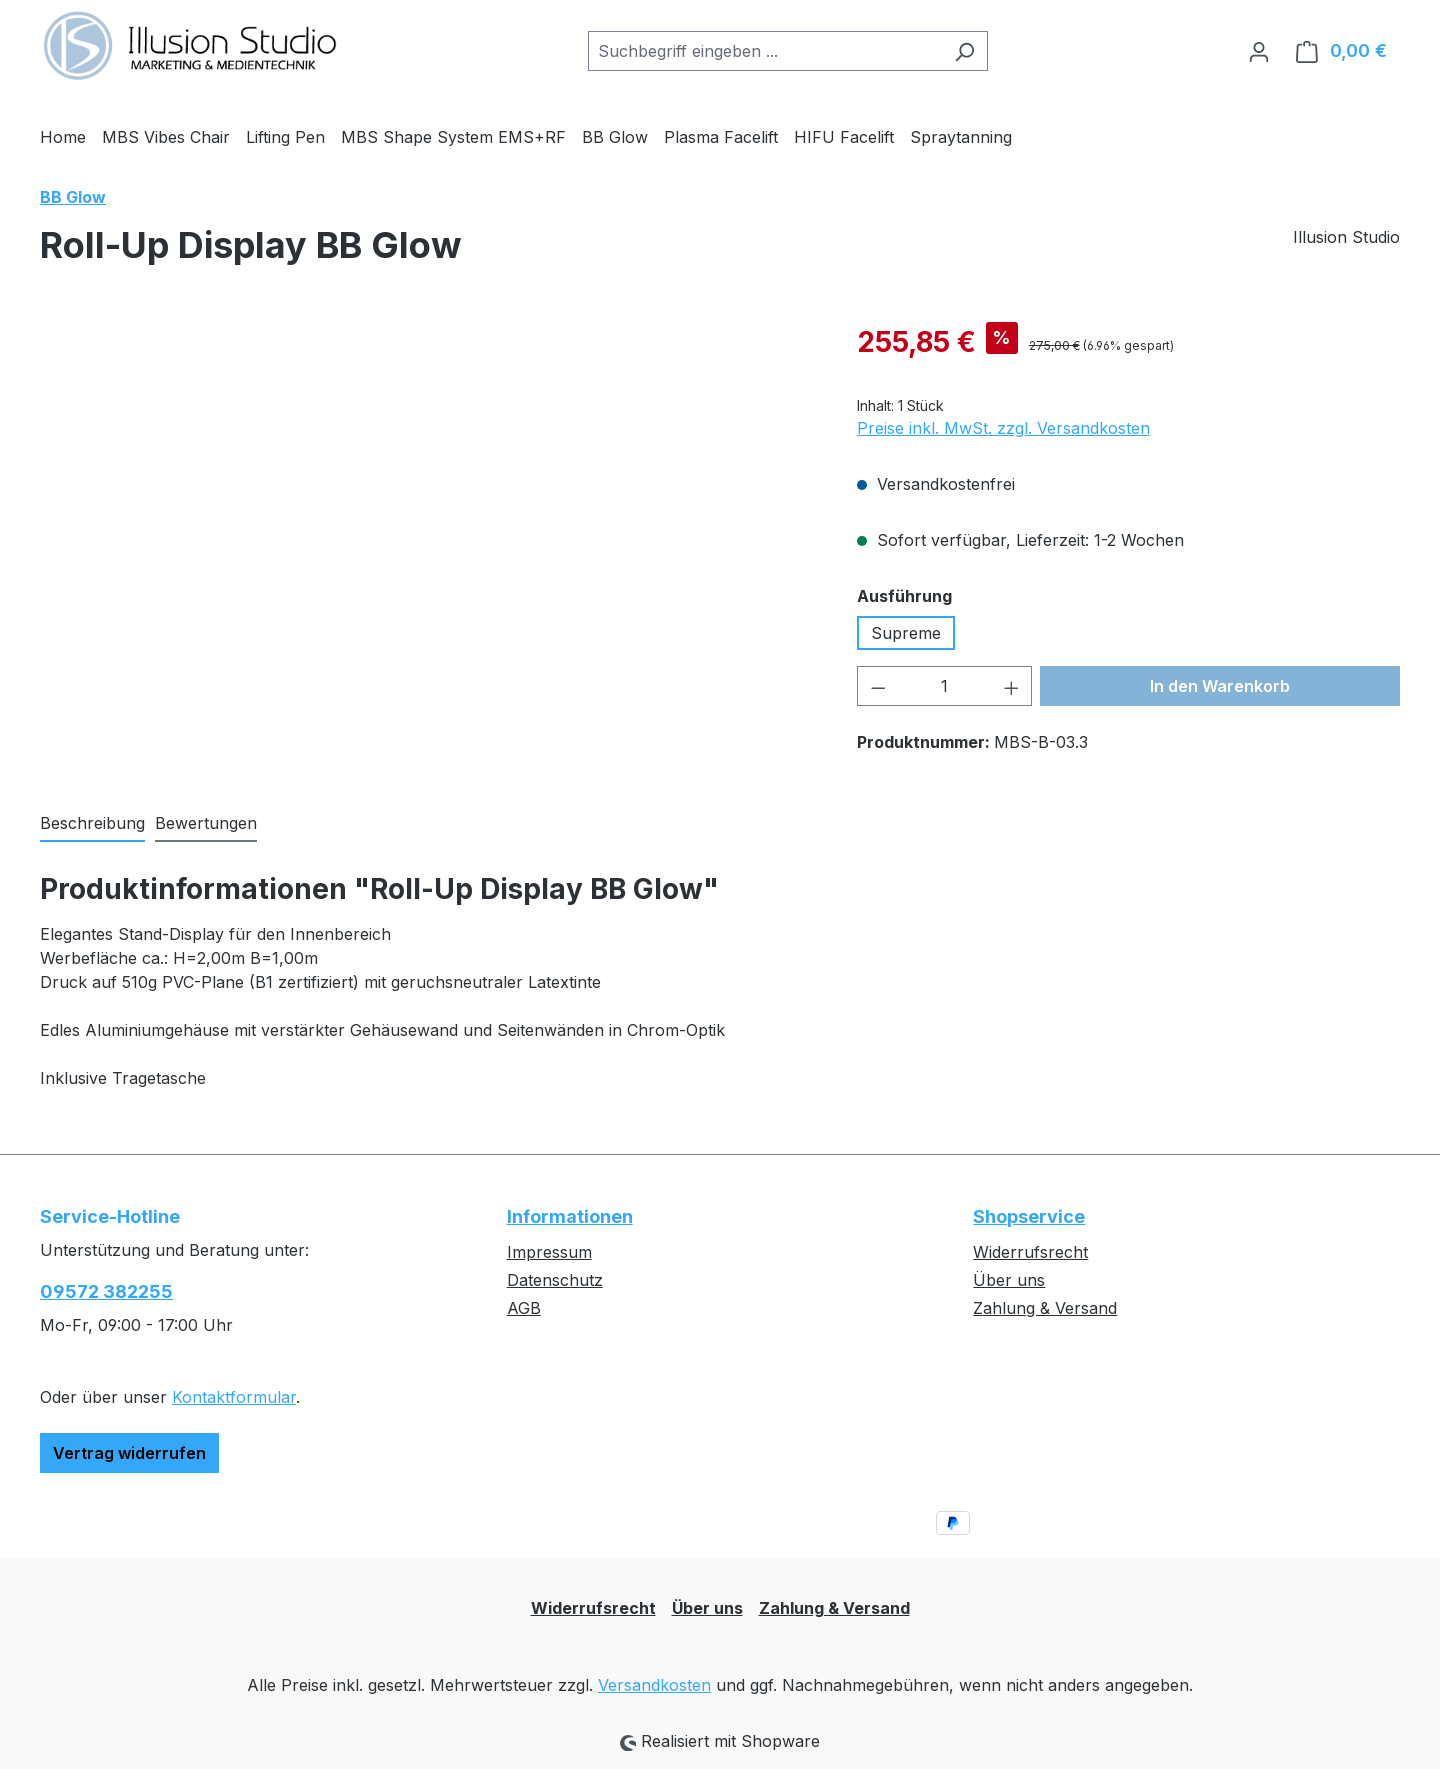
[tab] (92, 824)
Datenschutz (555, 1280)
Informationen (570, 1216)
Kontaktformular (234, 1397)
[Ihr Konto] (1259, 51)
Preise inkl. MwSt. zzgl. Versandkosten (1003, 428)
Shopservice (1029, 1216)
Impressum (549, 1252)
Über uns (1009, 1280)
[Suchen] (964, 51)
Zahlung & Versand (1045, 1308)
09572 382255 (106, 1291)
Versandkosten (654, 1685)
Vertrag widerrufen (129, 1453)
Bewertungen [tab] (206, 823)
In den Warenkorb (1220, 686)
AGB (524, 1308)
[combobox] (765, 51)
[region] (428, 536)
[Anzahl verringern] (878, 686)
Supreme (906, 633)
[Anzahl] (944, 686)
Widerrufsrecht (1030, 1252)
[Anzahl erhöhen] (1012, 686)
